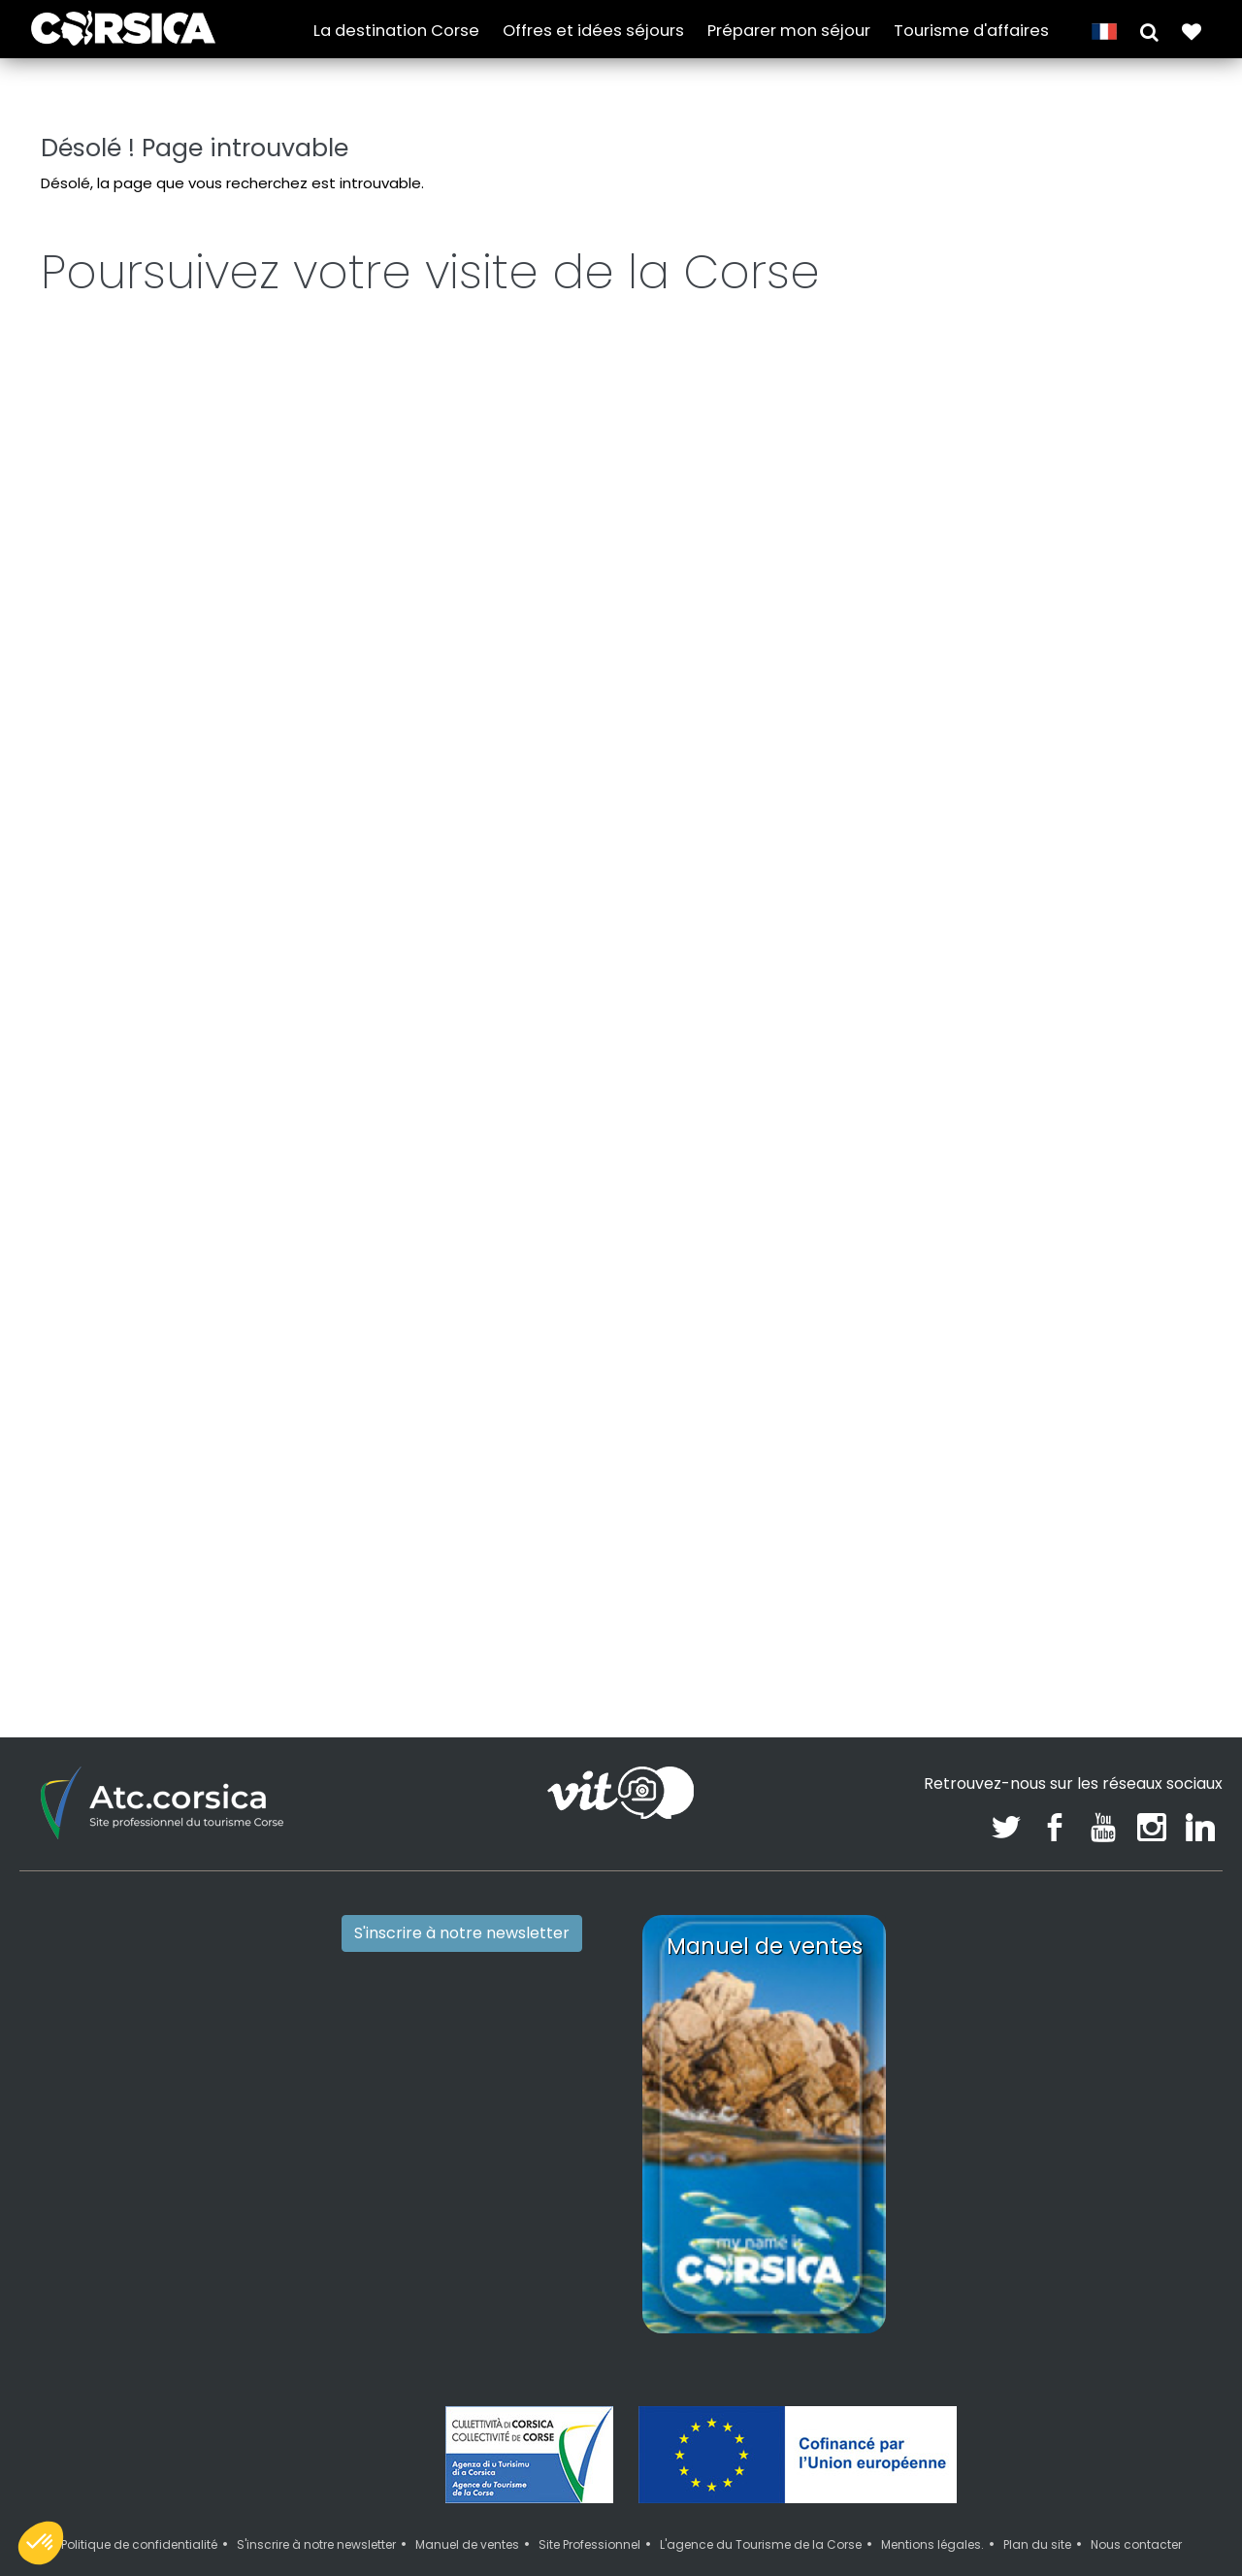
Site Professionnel (589, 2506)
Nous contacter (1136, 2506)
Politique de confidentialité (139, 2506)
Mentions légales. (932, 2506)
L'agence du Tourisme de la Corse (761, 2506)
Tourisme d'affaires (971, 30)
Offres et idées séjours (593, 30)
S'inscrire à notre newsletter (462, 1894)
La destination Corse (396, 30)
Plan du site (1037, 2506)
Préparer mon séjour (788, 30)
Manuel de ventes (467, 2506)
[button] (1149, 30)
